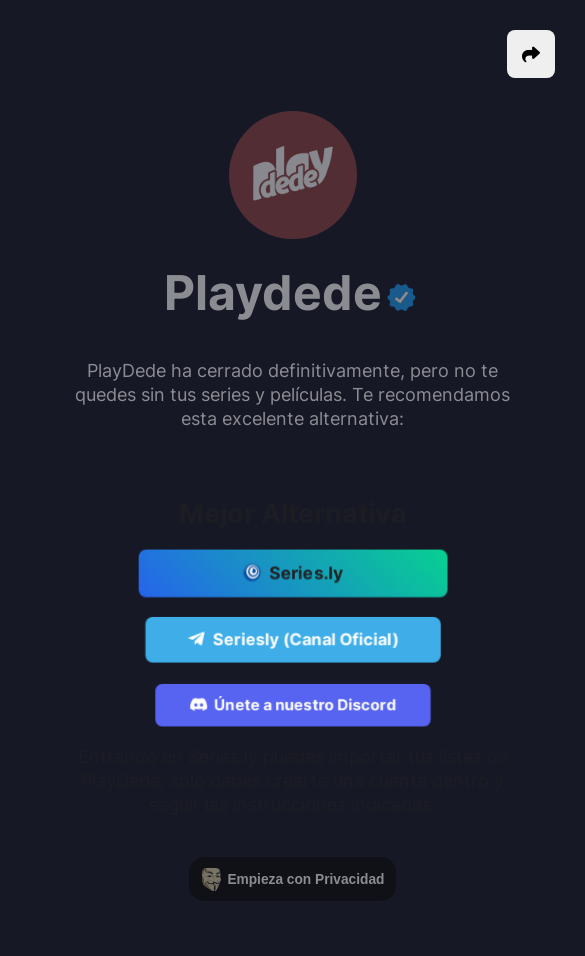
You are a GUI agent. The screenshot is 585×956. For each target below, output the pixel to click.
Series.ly (292, 574)
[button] (531, 54)
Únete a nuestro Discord (293, 706)
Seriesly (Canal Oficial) (292, 640)
